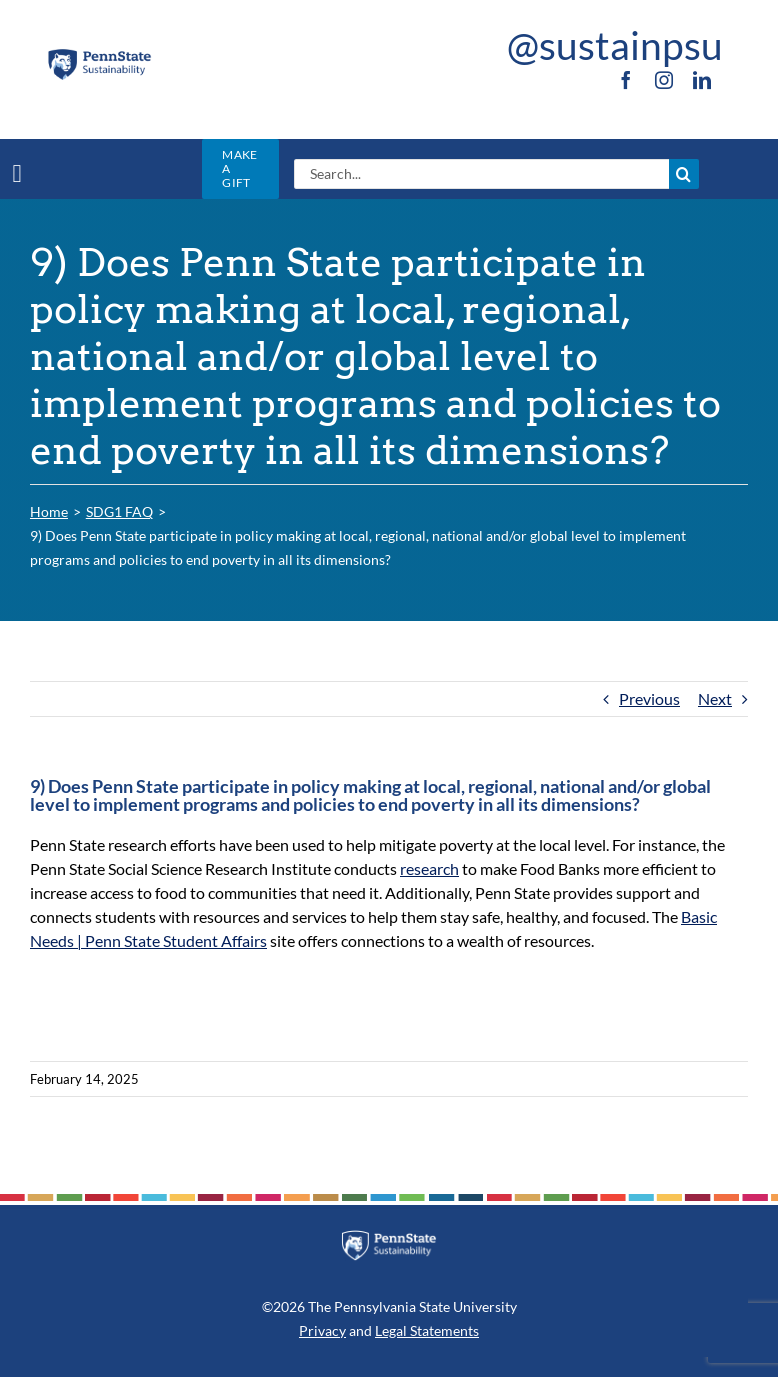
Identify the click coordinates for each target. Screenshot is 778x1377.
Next (715, 698)
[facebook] (626, 80)
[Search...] (481, 174)
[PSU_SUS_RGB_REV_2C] (389, 1237)
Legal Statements (427, 1330)
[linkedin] (702, 80)
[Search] (684, 174)
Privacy (322, 1330)
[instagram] (664, 80)
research (429, 868)
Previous (649, 698)
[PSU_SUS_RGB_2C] (99, 54)
